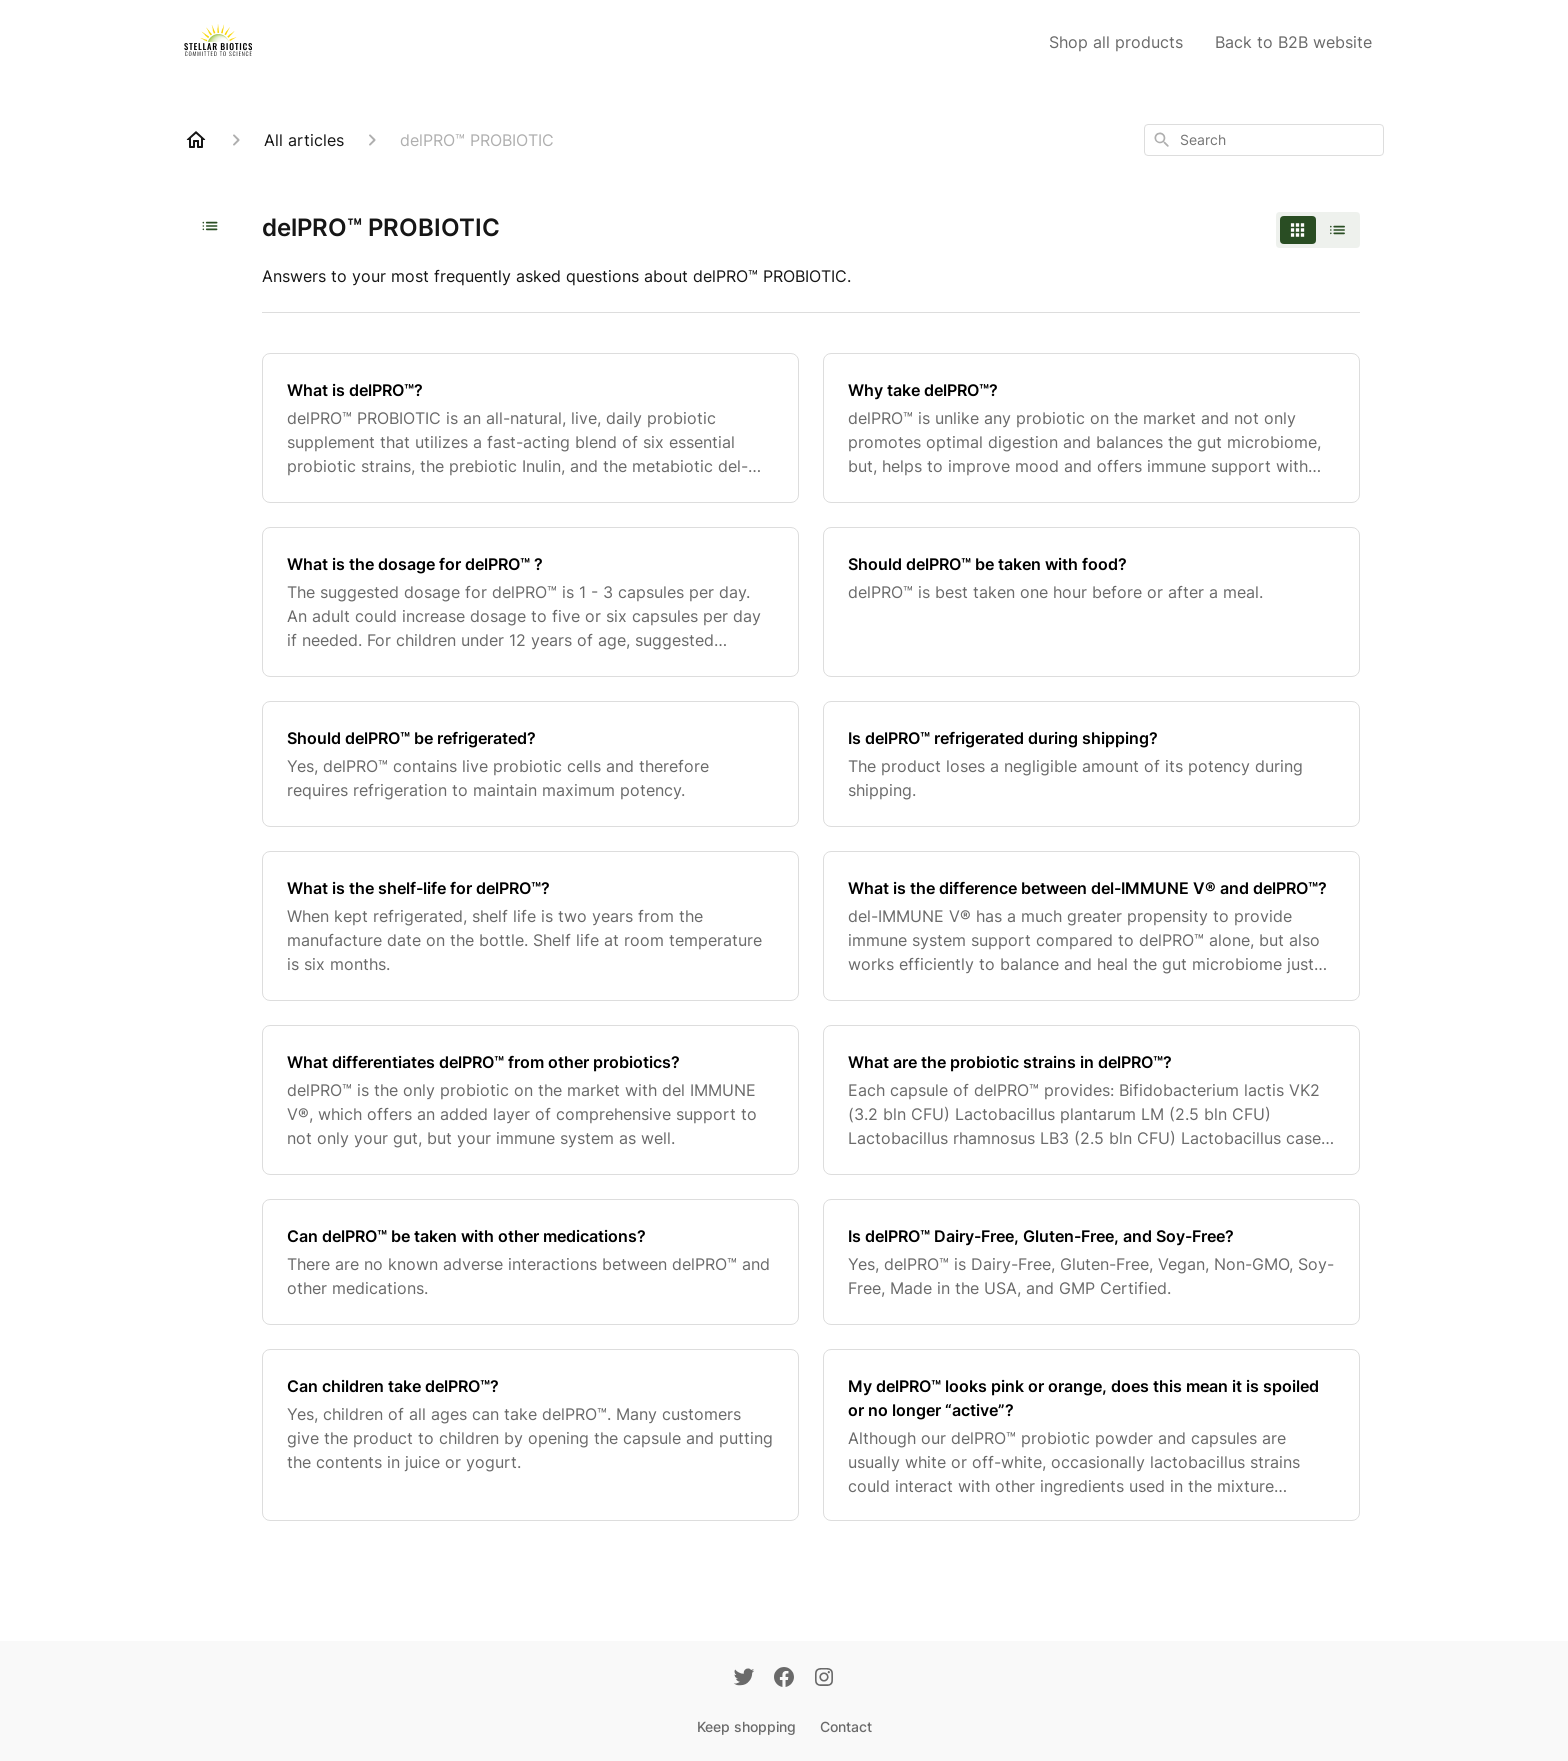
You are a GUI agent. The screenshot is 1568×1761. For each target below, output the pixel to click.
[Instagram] (824, 1679)
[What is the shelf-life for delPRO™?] (530, 926)
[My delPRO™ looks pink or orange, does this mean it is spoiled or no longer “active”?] (1091, 1435)
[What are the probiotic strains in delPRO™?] (1091, 1100)
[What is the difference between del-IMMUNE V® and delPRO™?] (1091, 926)
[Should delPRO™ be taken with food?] (1091, 602)
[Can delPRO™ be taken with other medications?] (530, 1262)
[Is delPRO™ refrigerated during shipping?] (1091, 764)
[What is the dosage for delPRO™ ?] (530, 602)
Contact (846, 1726)
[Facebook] (784, 1679)
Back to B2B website (1293, 42)
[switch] (1318, 230)
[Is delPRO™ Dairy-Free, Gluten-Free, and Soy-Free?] (1091, 1262)
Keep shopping (746, 1726)
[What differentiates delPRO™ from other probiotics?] (530, 1100)
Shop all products (1116, 42)
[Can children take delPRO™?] (530, 1435)
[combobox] (1264, 140)
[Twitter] (744, 1679)
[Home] (196, 140)
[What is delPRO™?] (530, 428)
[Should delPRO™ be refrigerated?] (530, 764)
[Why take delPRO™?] (1091, 428)
